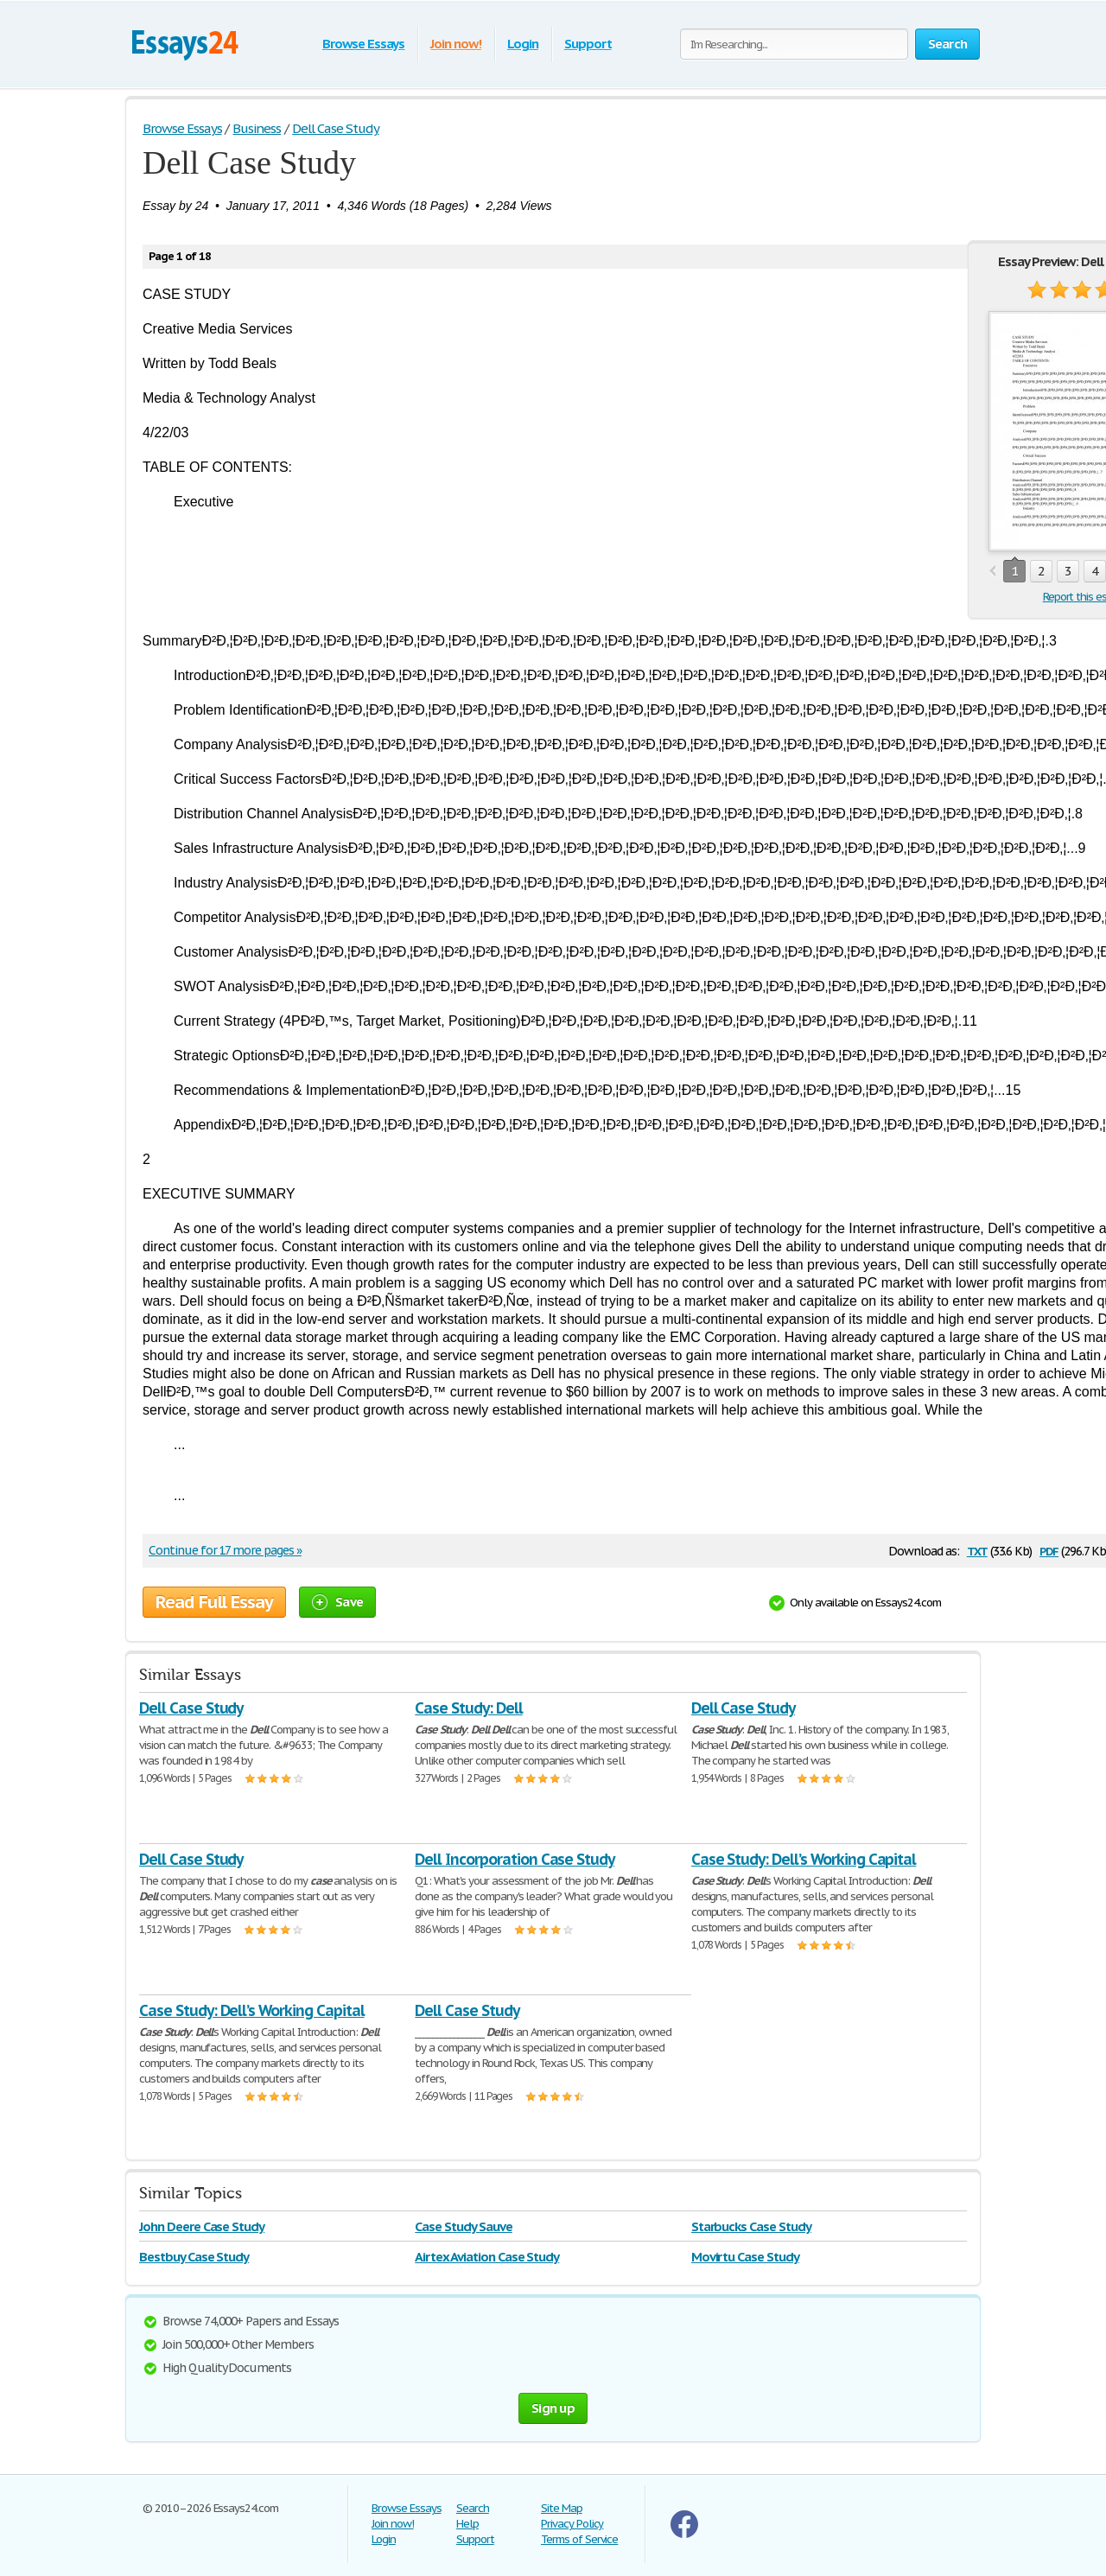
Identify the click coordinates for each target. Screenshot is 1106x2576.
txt (977, 1550)
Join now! (455, 43)
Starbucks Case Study (751, 2226)
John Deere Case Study (201, 2226)
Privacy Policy (572, 2523)
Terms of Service (579, 2539)
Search (472, 2508)
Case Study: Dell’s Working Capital (804, 1859)
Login (522, 43)
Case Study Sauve (463, 2226)
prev (992, 571)
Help (467, 2523)
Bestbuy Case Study (194, 2256)
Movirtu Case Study (745, 2256)
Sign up (553, 2408)
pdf (1048, 1550)
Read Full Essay (214, 1602)
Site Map (561, 2508)
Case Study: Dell (468, 1708)
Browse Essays (363, 43)
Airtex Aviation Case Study (487, 2256)
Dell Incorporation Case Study (514, 1859)
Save (337, 1601)
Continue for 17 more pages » (225, 1550)
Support (588, 43)
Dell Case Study (191, 1708)
